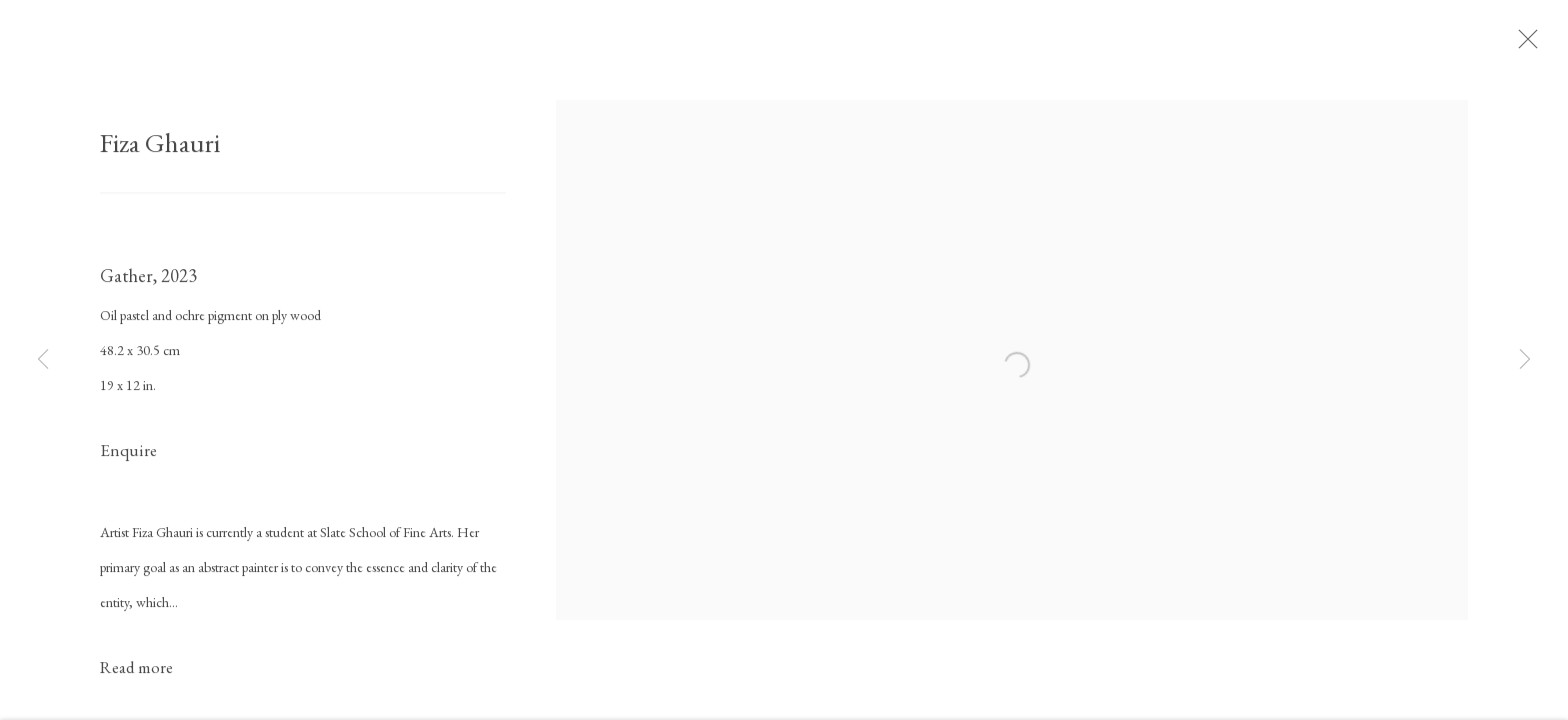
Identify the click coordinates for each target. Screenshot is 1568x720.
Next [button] (1525, 360)
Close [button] (1534, 45)
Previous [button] (43, 360)
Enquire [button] (128, 457)
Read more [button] (136, 673)
